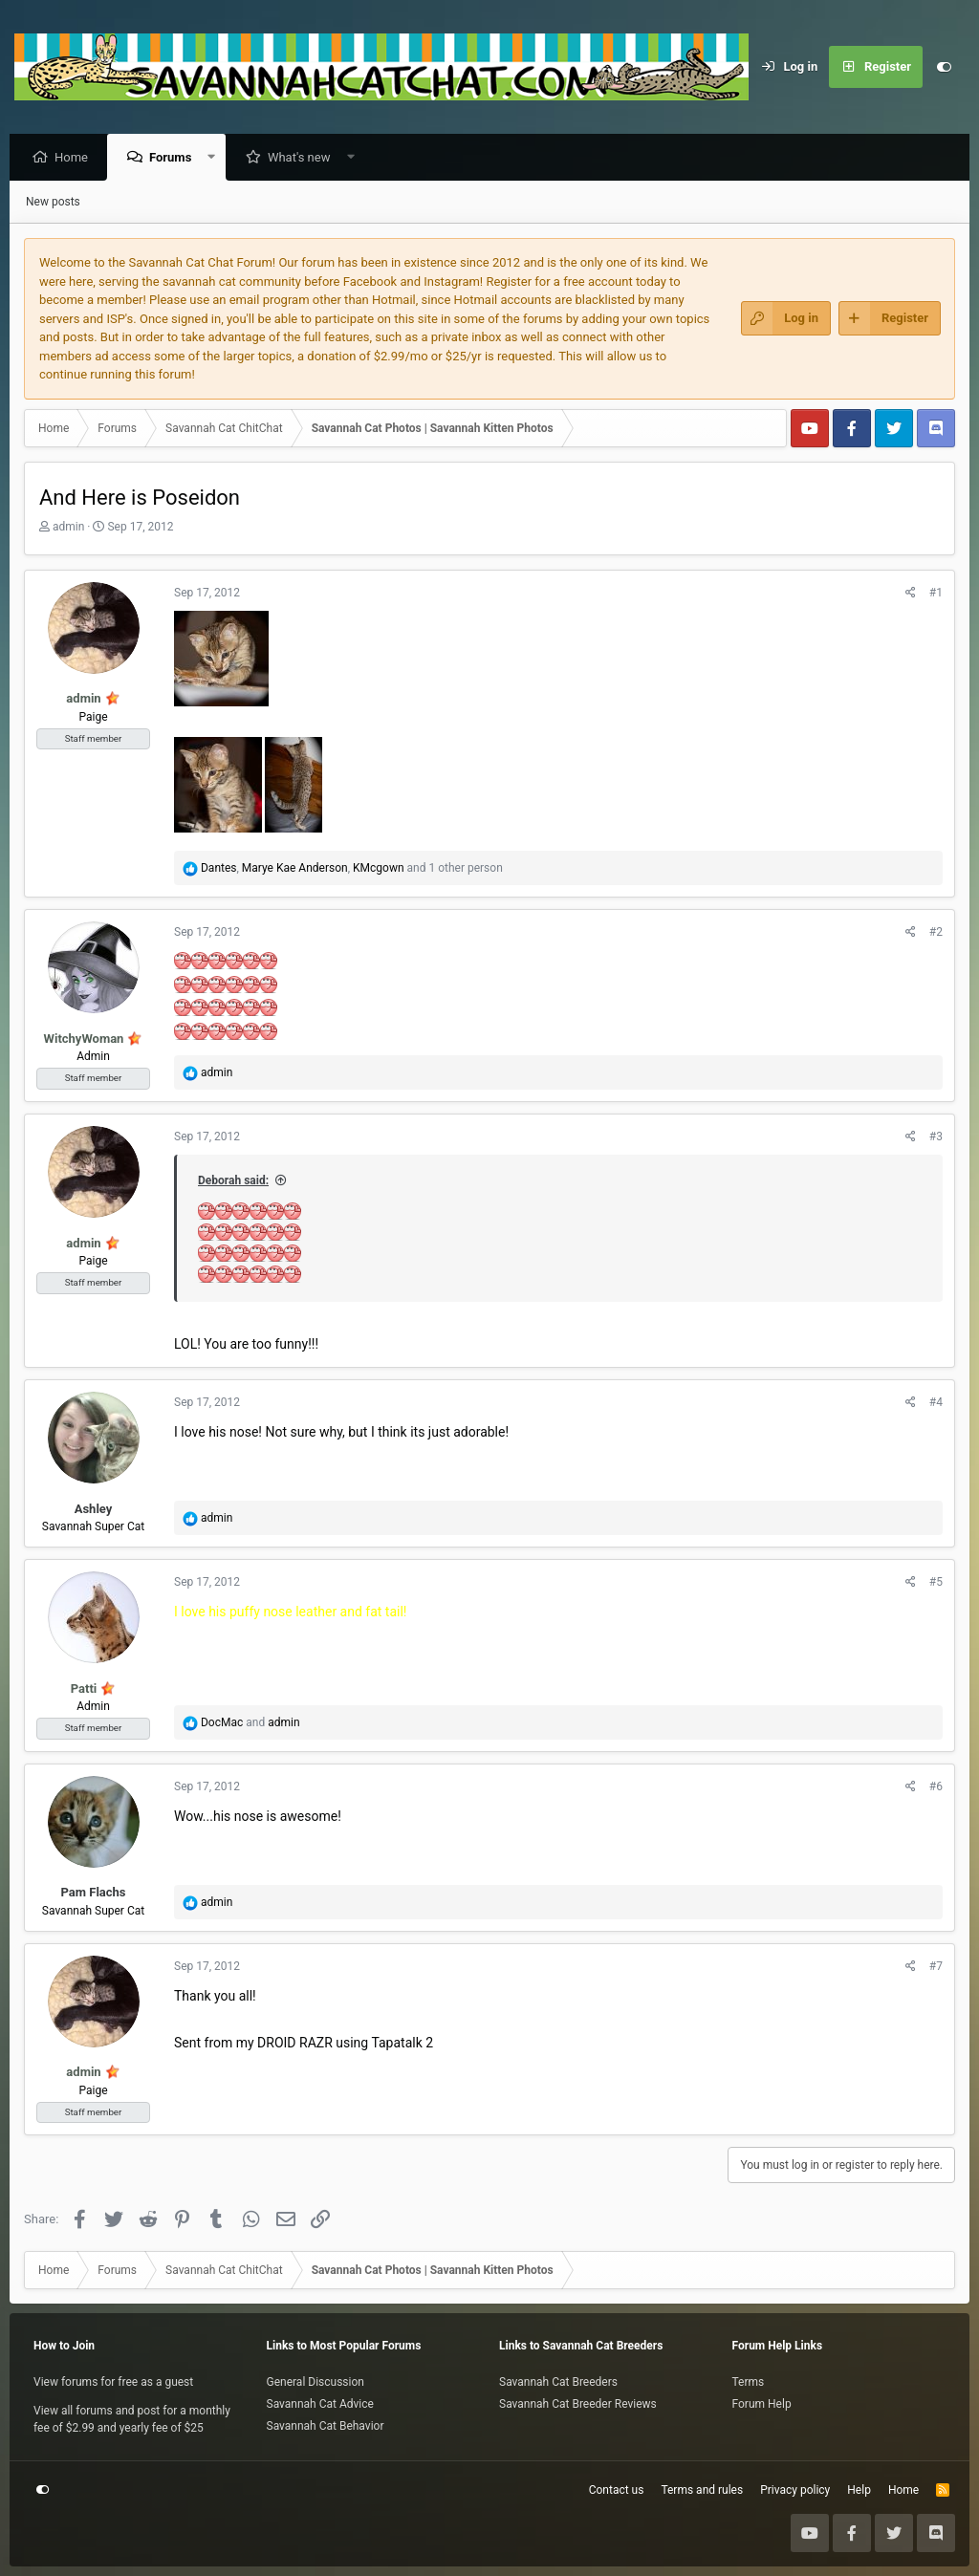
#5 (936, 1583)
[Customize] (944, 67)
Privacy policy (795, 2490)
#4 (936, 1403)
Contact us (616, 2490)
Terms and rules (702, 2490)
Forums (175, 158)
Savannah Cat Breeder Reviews (578, 2404)
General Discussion (315, 2382)
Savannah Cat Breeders (558, 2382)
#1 (936, 593)
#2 (936, 933)
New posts (53, 202)
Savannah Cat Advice (320, 2404)
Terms (748, 2382)
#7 (936, 1967)
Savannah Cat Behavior (325, 2426)
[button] (216, 158)
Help (859, 2490)
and (250, 1723)
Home (76, 158)
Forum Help (762, 2404)
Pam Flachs (92, 1893)
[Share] (911, 593)
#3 (936, 1137)
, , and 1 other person (352, 869)
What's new (304, 158)
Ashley (94, 1510)
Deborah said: (233, 1181)
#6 (936, 1787)
